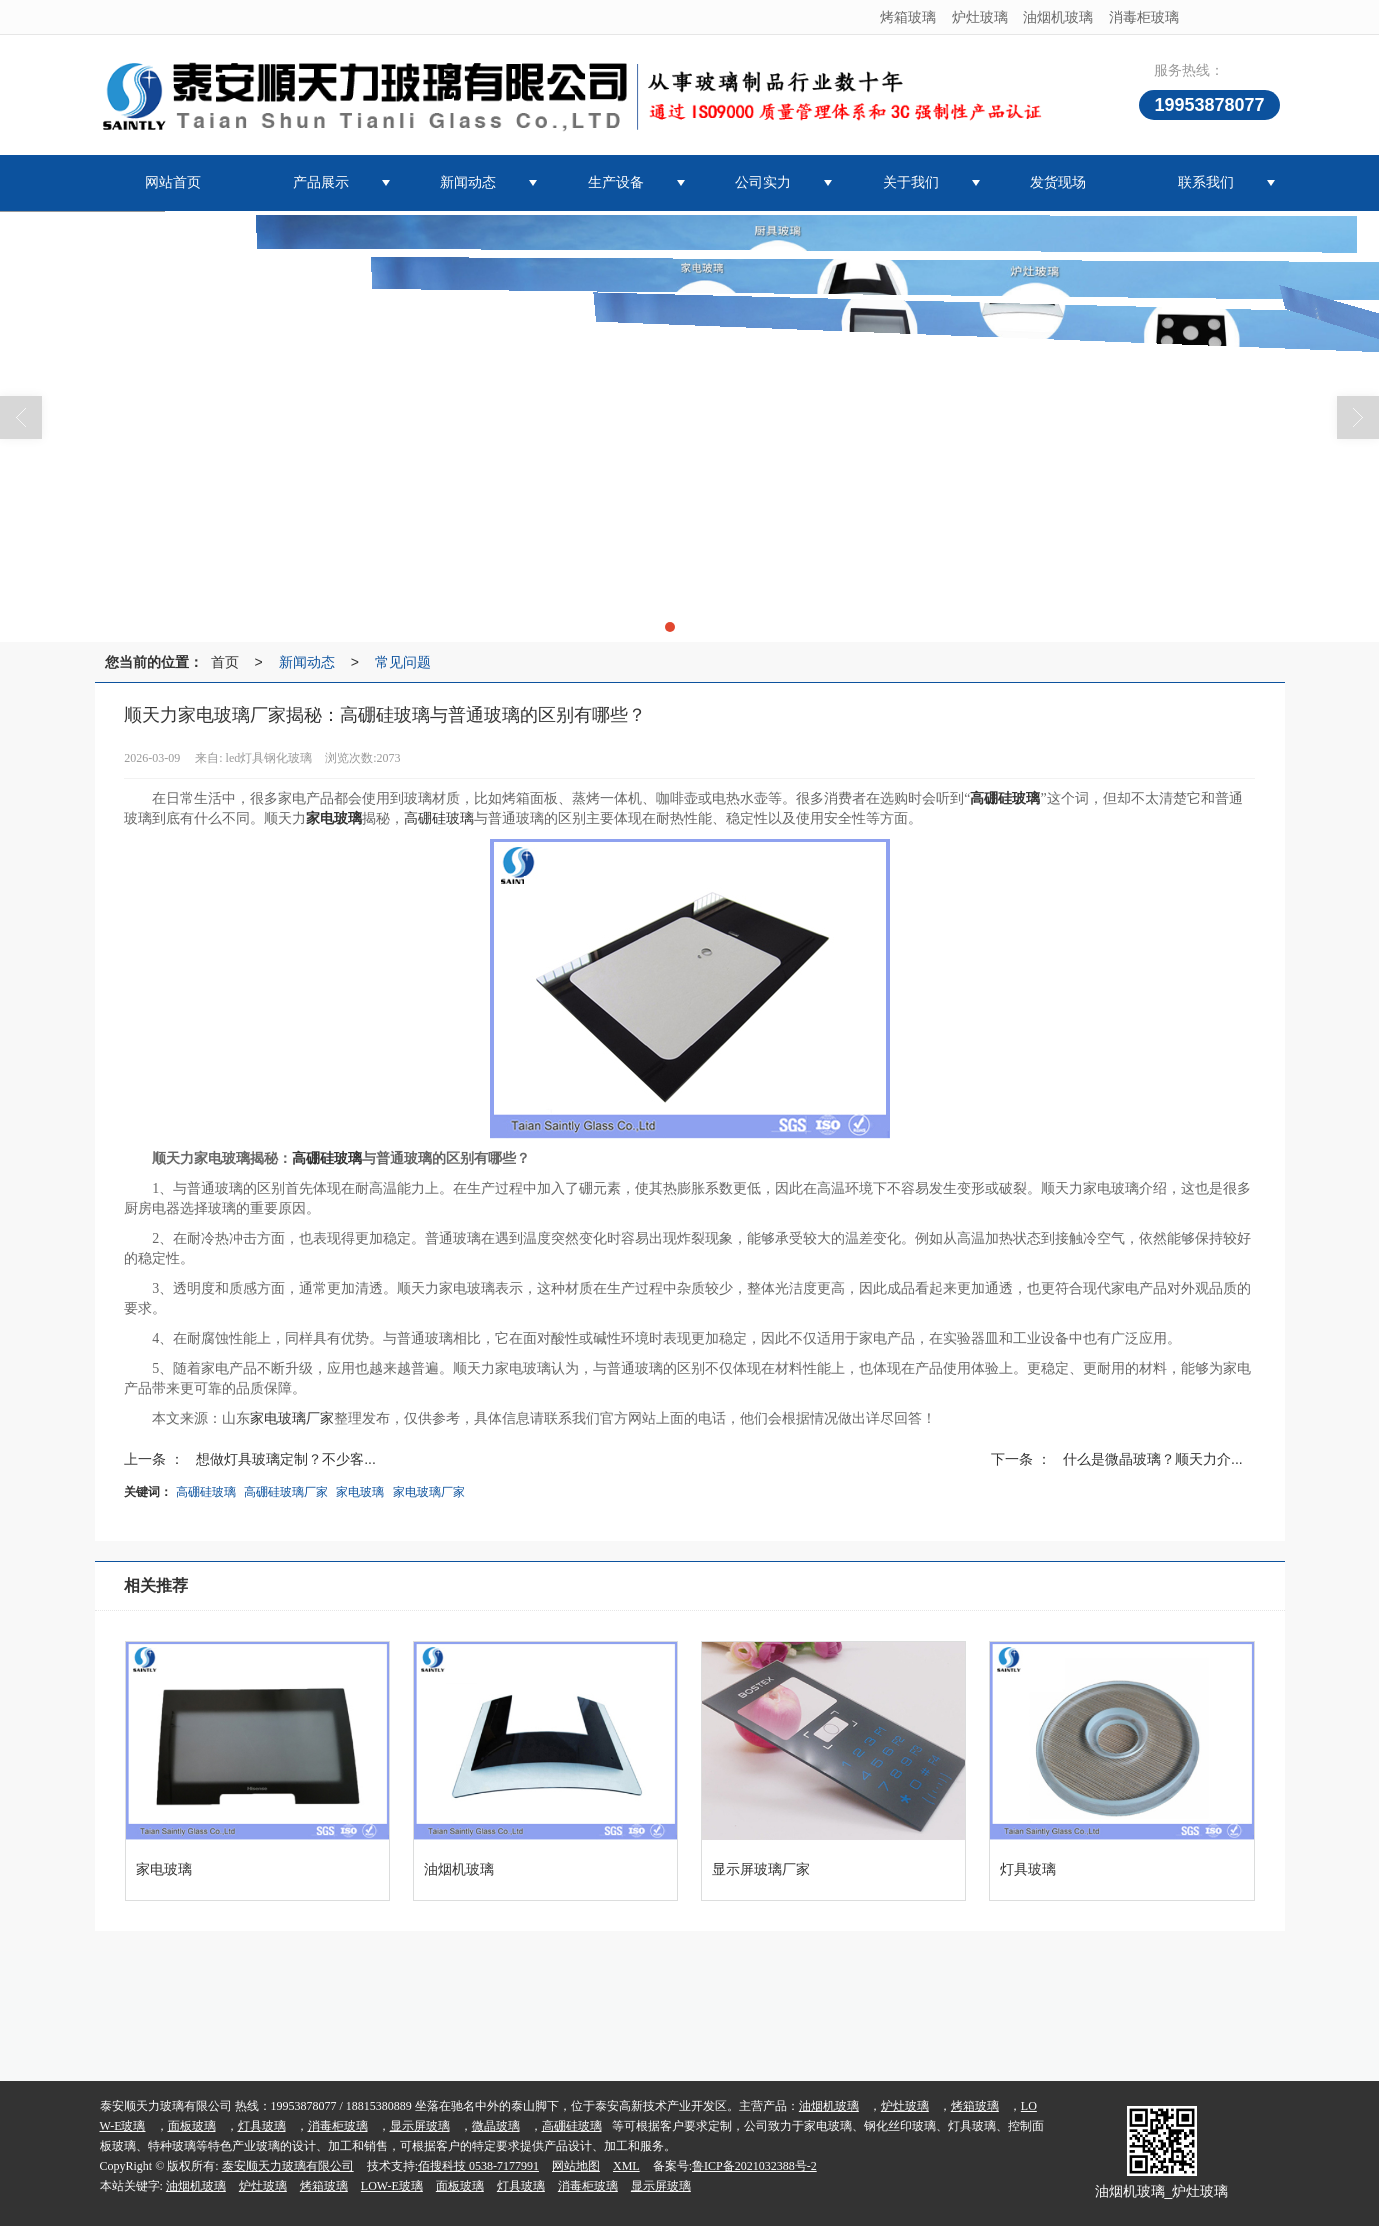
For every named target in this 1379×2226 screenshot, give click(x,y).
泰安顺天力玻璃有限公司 (288, 2166)
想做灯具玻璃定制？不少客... (286, 1459)
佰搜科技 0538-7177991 (478, 2166)
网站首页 (173, 182)
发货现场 (1058, 182)
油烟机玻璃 (1058, 17)
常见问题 (403, 662)
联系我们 (1206, 182)
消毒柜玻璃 (1144, 17)
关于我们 (911, 182)
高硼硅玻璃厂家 (286, 1492)
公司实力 (763, 182)
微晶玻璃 (496, 2126)
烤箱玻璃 (908, 17)
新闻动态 (468, 182)
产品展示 (321, 182)
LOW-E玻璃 (392, 2186)
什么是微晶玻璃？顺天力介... (1153, 1459)
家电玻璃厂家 (292, 1418)
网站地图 (576, 2166)
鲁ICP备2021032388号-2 (754, 2166)
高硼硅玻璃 (439, 818)
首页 (225, 662)
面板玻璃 (192, 2126)
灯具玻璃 (262, 2126)
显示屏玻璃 (420, 2126)
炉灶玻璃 (980, 17)
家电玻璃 (360, 1492)
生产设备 (616, 182)
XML (626, 2166)
